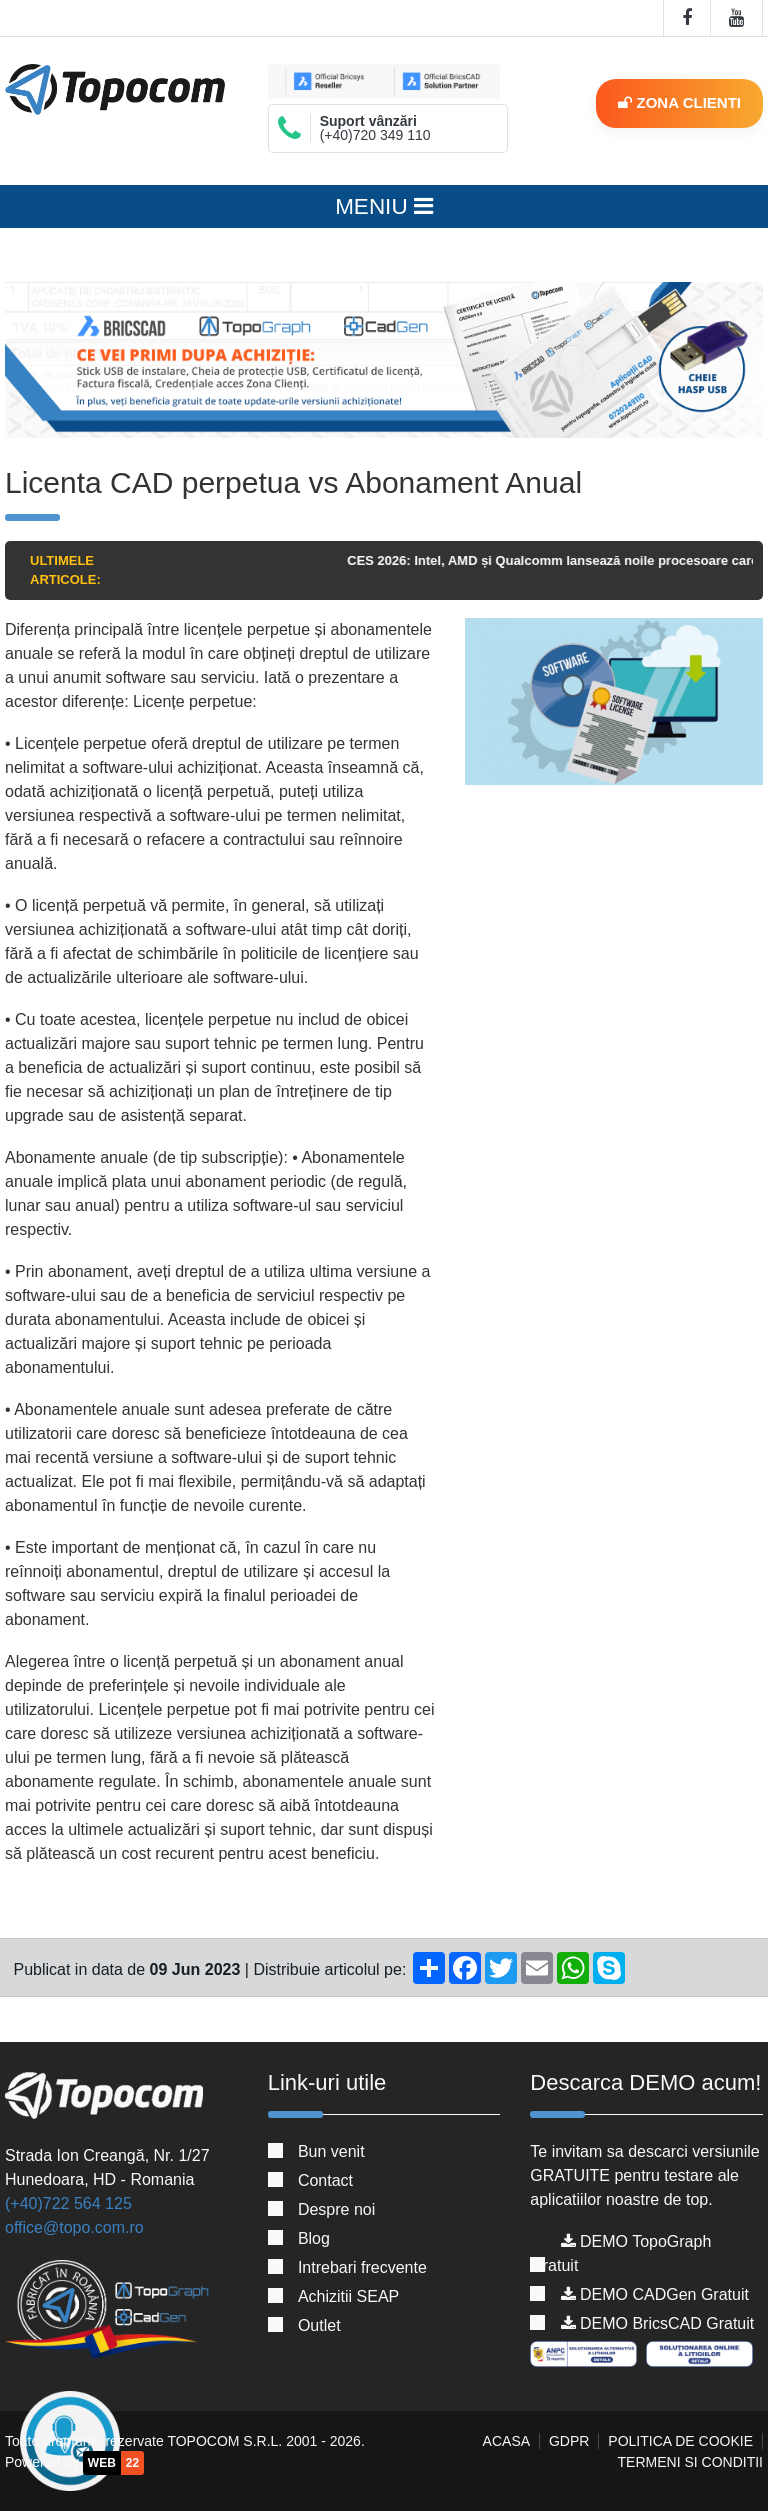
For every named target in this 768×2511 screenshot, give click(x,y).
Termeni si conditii (690, 2462)
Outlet (319, 2325)
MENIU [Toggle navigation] (384, 206)
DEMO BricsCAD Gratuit (658, 2323)
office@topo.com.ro (74, 2227)
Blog (314, 2238)
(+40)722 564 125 (68, 2203)
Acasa (506, 2441)
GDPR (569, 2441)
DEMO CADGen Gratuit (655, 2294)
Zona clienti (679, 102)
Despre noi (336, 2209)
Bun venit (331, 2151)
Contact (325, 2180)
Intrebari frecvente (362, 2267)
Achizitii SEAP (348, 2296)
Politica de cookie (680, 2441)
